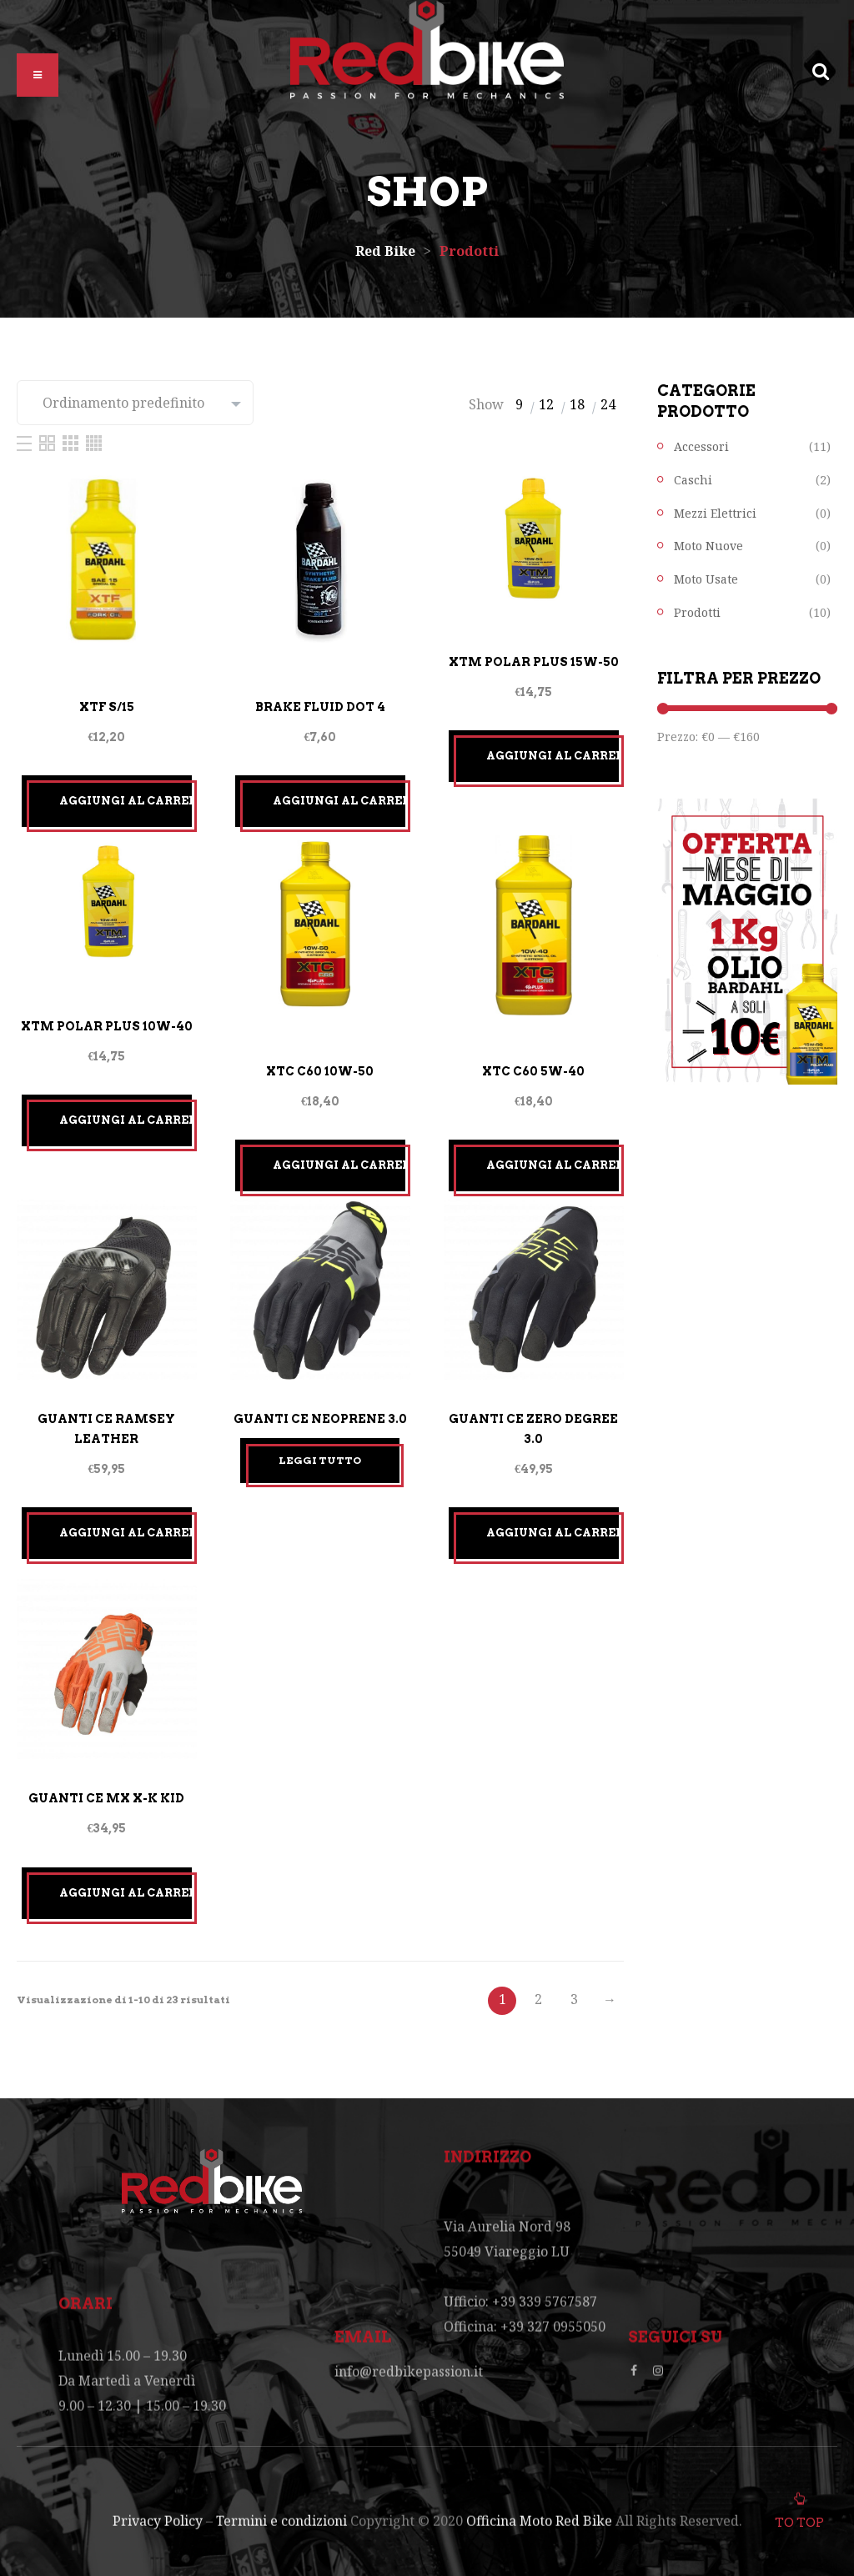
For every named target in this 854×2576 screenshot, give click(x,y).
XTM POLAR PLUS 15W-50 (534, 662)
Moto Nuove (708, 546)
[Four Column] (94, 442)
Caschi (693, 480)
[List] (26, 442)
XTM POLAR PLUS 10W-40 (107, 1026)
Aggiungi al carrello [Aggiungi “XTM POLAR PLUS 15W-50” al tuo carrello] (553, 755)
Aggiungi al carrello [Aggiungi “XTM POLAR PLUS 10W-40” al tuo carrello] (126, 1120)
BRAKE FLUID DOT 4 (320, 707)
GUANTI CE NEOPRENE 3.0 (320, 1419)
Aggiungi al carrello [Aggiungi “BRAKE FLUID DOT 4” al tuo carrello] (339, 800)
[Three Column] (72, 442)
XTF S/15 (106, 707)
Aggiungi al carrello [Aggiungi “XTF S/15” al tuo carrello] (126, 800)
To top (799, 2517)
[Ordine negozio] (135, 402)
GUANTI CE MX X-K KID (106, 1798)
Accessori (701, 446)
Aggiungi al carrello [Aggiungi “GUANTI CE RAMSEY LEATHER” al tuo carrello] (126, 1532)
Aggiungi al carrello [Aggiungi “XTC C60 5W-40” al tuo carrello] (553, 1165)
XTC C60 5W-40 (533, 1071)
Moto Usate (706, 579)
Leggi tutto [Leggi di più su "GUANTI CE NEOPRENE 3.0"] (320, 1460)
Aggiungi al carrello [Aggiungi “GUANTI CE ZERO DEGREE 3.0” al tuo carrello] (553, 1532)
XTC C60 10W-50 (320, 1071)
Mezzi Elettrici (715, 513)
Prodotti (697, 612)
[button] (37, 75)
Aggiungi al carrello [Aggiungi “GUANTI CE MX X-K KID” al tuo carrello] (126, 1893)
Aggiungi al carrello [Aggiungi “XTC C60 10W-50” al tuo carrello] (339, 1165)
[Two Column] (48, 442)
